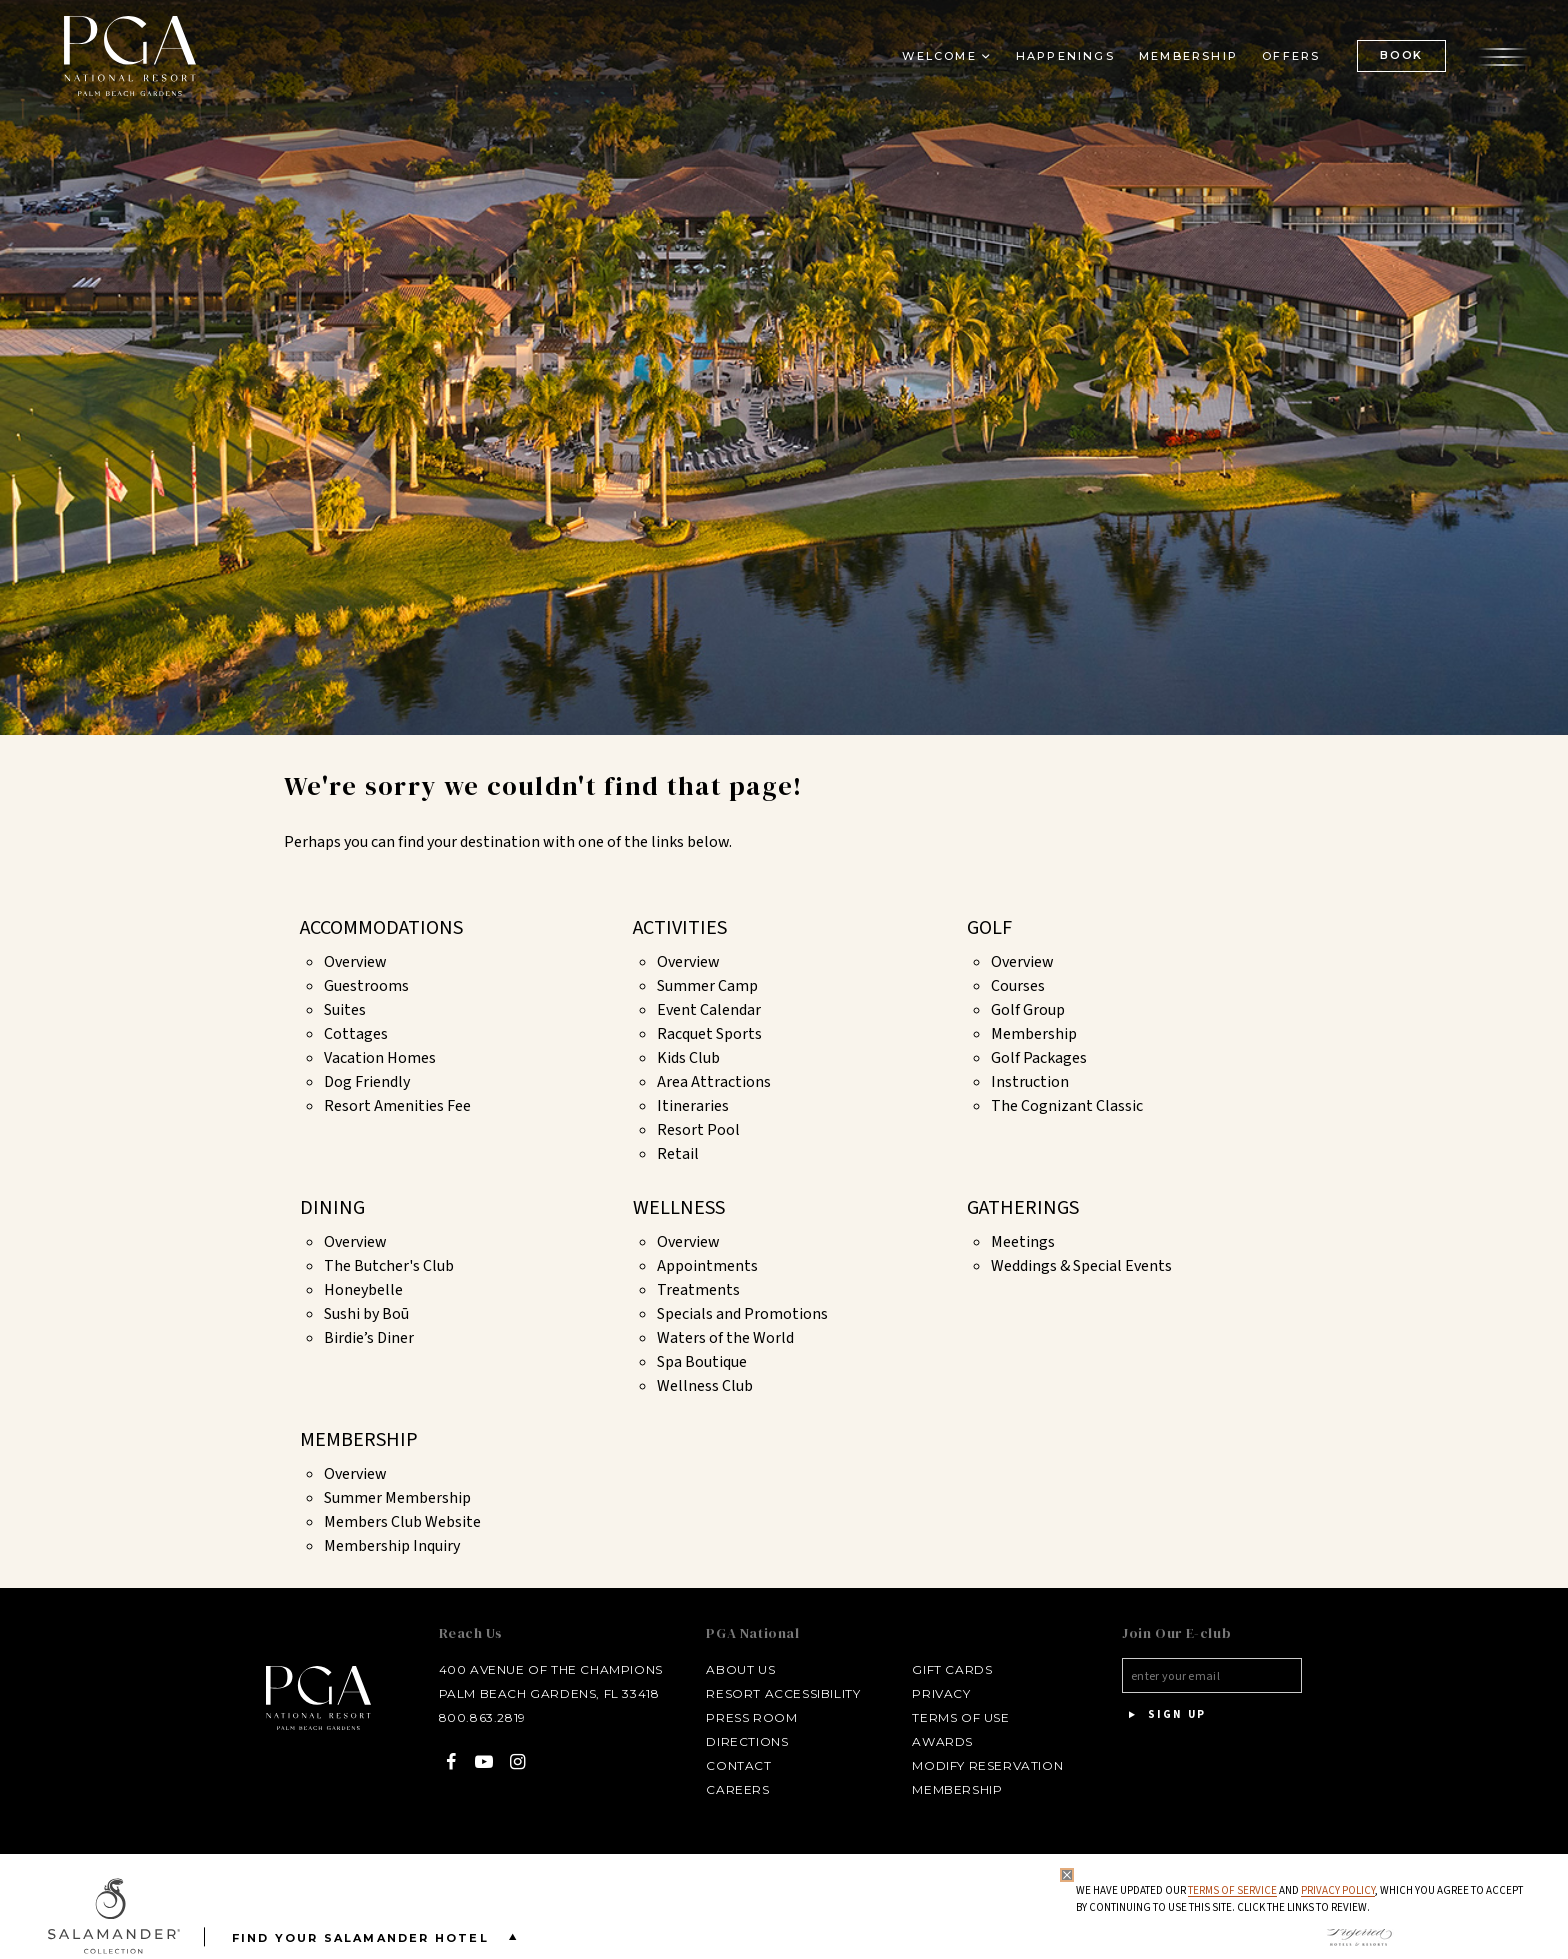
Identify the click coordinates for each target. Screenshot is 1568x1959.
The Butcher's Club (389, 1266)
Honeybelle (363, 1290)
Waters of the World (725, 1338)
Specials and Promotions (742, 1314)
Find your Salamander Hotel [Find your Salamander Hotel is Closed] (378, 1936)
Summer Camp (707, 986)
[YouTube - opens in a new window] (484, 1761)
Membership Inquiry (392, 1546)
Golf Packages (1039, 1058)
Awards (942, 1741)
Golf (989, 928)
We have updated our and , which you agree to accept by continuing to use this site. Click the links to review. (1299, 1899)
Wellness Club (705, 1386)
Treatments (698, 1290)
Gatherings (1023, 1208)
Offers (1291, 56)
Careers (737, 1789)
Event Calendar (709, 1010)
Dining (332, 1208)
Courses (1018, 986)
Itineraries (693, 1106)
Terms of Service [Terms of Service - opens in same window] (1232, 1890)
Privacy (941, 1693)
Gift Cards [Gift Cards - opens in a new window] (952, 1669)
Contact (738, 1765)
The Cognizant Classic (1067, 1106)
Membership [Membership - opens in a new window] (1188, 56)
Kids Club (688, 1058)
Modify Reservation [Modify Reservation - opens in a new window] (987, 1765)
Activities (680, 928)
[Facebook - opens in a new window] (451, 1761)
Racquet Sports (709, 1034)
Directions (747, 1741)
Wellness (679, 1208)
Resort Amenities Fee (397, 1106)
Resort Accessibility (783, 1693)
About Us (740, 1669)
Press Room (751, 1717)
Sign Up (1164, 1715)
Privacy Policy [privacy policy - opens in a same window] (1338, 1890)
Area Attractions (714, 1082)
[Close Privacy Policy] (1067, 1875)
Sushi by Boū (366, 1314)
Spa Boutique (702, 1362)
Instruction (1030, 1082)
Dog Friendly (367, 1082)
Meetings (1023, 1242)
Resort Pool (698, 1130)
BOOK (1401, 55)
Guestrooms (366, 986)
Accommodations (381, 928)
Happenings (1065, 56)
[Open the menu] (1503, 55)
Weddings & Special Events (1081, 1266)
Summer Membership (397, 1498)
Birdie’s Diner (369, 1338)
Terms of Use (960, 1717)
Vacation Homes (380, 1058)
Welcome (939, 56)
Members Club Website (402, 1522)
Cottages (356, 1034)
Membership (1034, 1034)
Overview (355, 962)
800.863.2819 (482, 1717)
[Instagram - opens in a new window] (517, 1761)
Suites (345, 1010)
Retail (678, 1154)
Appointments (707, 1266)
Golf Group (1028, 1010)
